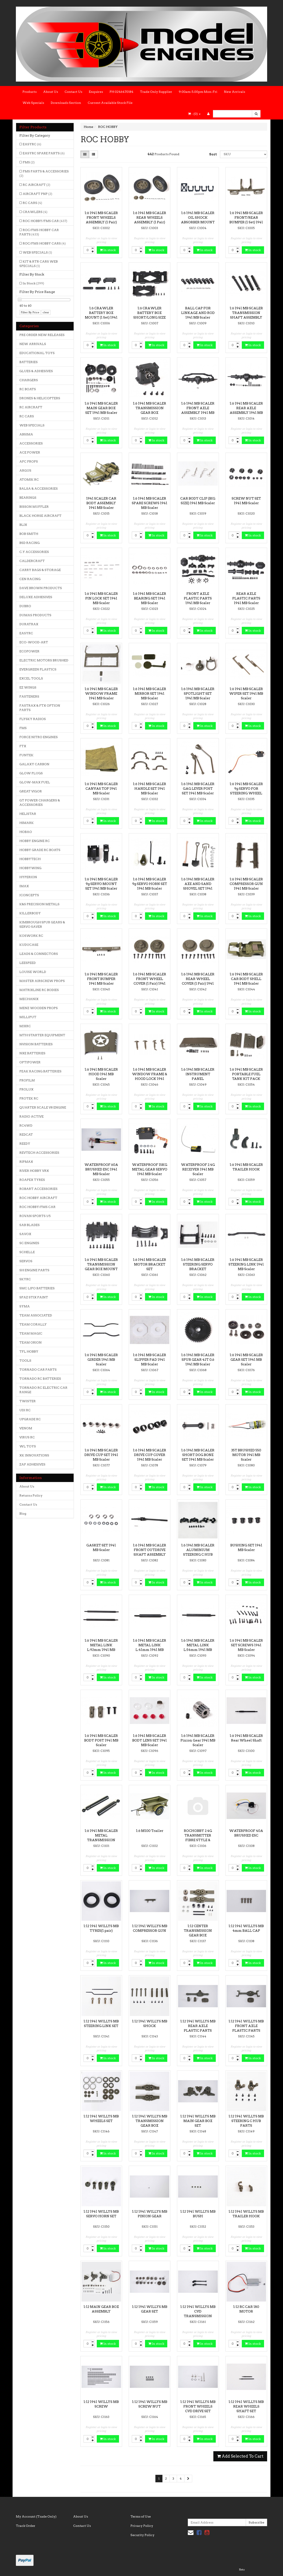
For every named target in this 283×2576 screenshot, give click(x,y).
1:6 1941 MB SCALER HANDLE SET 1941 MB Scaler (149, 788)
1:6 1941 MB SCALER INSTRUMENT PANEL (197, 1074)
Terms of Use (140, 2516)
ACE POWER (29, 452)
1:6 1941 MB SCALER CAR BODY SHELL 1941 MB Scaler (246, 979)
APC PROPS (28, 461)
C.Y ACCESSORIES (34, 552)
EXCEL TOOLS (31, 678)
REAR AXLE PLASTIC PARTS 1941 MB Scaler (246, 598)
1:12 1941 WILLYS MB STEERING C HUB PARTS (246, 2121)
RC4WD (25, 1125)
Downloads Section (66, 103)
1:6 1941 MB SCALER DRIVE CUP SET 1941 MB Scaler (101, 1455)
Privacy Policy (141, 2525)
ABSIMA (26, 434)
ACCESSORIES (31, 443)
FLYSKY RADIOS (32, 719)
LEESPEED (27, 963)
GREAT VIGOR (30, 791)
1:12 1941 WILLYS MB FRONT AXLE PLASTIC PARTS (246, 2026)
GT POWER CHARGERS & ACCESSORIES (39, 802)
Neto (242, 2569)
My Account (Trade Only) (36, 2516)
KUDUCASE (28, 944)
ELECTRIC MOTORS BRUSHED (43, 660)
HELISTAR (27, 814)
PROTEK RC (28, 1098)
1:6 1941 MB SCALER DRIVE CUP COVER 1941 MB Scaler (149, 1455)
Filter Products (33, 127)
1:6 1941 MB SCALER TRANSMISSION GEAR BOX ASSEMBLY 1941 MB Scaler (149, 412)
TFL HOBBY (28, 1351)
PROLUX (26, 1089)
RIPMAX (26, 1161)
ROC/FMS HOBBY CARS (44, 243)
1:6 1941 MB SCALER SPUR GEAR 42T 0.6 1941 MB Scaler (197, 1359)
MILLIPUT (27, 1017)
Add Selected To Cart (240, 2456)
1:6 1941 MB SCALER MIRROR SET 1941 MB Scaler (149, 693)
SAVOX (25, 1234)
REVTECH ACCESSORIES (39, 1152)
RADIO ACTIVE (31, 1116)
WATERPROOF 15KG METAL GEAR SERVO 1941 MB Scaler (149, 1169)
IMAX (24, 886)
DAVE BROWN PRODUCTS (40, 588)
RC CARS (32, 203)
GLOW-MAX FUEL (34, 782)
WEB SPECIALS (37, 252)
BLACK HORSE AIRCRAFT (40, 515)
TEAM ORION (30, 1342)
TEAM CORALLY (33, 1324)
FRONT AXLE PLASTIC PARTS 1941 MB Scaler (198, 598)
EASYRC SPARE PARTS (44, 153)
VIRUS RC (27, 1437)
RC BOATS (27, 389)
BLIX (23, 524)
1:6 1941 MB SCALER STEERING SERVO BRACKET (197, 1264)
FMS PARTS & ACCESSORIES (44, 173)
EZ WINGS (27, 687)
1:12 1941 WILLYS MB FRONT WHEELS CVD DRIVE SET (198, 2406)
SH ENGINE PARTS (34, 1270)
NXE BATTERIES (32, 1053)
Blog (22, 1513)
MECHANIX (29, 999)
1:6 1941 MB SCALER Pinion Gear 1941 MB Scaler (198, 1740)
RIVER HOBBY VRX (34, 1170)
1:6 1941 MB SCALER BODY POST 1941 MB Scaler (101, 1740)
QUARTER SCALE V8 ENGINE (42, 1107)
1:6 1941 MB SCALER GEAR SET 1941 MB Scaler (246, 1359)
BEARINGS (27, 497)
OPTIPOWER (30, 1062)
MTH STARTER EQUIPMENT (42, 1035)
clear (46, 312)
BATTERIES (28, 362)
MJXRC (25, 1026)
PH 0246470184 (121, 91)
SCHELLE (27, 1252)
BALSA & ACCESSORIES (38, 488)
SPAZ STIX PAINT (33, 1297)
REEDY (24, 1143)
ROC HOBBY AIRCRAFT (38, 1198)
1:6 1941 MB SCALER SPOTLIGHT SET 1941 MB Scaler (197, 693)
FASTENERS (29, 696)
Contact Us (73, 91)
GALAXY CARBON (34, 764)
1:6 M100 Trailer (149, 1831)
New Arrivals (234, 91)
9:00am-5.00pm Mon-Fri (198, 91)
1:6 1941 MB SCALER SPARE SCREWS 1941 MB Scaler (149, 503)
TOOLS (25, 1360)
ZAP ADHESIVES (32, 1464)
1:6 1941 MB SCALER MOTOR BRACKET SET (149, 1264)
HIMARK (26, 823)
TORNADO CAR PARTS (38, 1369)
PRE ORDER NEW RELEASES (42, 335)
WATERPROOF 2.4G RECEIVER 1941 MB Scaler (198, 1169)
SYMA (24, 1306)
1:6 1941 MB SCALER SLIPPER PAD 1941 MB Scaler (149, 1359)
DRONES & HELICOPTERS (39, 398)
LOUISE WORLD (32, 972)
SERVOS (25, 1261)
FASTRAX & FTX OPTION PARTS (39, 708)
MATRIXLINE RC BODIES (39, 990)
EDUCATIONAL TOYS (37, 353)
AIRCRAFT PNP (37, 194)
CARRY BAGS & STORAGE (40, 570)
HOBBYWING (30, 868)
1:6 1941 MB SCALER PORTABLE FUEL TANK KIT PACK (246, 1074)
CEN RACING (30, 579)
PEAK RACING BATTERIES (40, 1071)
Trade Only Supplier (156, 91)
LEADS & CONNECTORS (38, 954)
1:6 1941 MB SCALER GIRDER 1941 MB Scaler (101, 1359)
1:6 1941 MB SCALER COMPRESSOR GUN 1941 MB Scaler (246, 883)
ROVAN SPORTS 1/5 (35, 1216)
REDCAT (26, 1134)
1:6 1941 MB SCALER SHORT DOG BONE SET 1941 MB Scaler (197, 1455)
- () (194, 114)
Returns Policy (31, 1495)
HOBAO (25, 832)
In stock (108, 250)
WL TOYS (27, 1446)
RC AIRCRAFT (36, 185)
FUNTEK (26, 755)
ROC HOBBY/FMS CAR (45, 221)
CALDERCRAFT (32, 561)
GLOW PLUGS (31, 773)
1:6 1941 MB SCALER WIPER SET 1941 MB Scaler (246, 693)
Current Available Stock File (110, 103)
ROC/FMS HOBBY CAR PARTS (39, 232)
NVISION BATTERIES (36, 1044)
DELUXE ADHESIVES (35, 597)
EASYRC (32, 144)
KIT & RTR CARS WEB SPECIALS (38, 264)
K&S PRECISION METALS (39, 904)
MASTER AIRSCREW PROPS (42, 981)
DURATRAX (28, 624)
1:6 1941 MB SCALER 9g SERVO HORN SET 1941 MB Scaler (149, 883)
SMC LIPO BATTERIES (37, 1288)
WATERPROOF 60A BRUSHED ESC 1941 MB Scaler (101, 1169)
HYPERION (28, 877)
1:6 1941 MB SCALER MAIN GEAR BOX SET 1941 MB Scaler (101, 408)
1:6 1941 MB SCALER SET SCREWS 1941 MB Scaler (246, 1645)
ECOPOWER (29, 651)
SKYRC (25, 1279)
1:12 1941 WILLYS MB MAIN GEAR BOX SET (198, 2121)
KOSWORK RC (31, 935)
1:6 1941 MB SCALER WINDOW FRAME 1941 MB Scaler (101, 693)
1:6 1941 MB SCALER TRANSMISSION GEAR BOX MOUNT (101, 1264)
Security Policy (142, 2535)
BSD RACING (29, 543)
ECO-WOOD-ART (33, 642)
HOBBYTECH (30, 859)
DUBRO (25, 606)
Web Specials (33, 103)
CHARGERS (28, 380)
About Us (50, 91)
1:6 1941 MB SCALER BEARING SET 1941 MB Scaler (149, 598)
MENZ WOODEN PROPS (38, 1008)
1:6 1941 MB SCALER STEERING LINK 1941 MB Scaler (246, 1264)
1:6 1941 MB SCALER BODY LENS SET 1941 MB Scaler (149, 1740)
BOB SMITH (28, 534)
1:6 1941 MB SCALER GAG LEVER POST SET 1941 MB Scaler (197, 788)
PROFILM (27, 1080)
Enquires (96, 91)
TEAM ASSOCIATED (35, 1315)
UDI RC (25, 1410)
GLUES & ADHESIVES (36, 371)
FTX (22, 746)
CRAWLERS (35, 212)
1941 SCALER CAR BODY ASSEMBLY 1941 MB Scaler (101, 503)
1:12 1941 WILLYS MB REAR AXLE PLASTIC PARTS (198, 2026)
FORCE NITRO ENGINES (38, 737)
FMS (29, 162)
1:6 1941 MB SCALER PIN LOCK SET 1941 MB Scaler (101, 598)
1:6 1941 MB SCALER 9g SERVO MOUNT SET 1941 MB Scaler (101, 883)
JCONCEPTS (29, 895)
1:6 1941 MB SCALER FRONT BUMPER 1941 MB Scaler (101, 979)
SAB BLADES (29, 1225)
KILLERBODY (30, 913)
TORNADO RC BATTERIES (40, 1378)
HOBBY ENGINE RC (34, 841)
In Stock (33, 283)
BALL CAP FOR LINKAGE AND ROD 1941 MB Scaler (198, 312)
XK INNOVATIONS (34, 1455)
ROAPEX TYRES (32, 1180)
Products (29, 91)
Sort (213, 154)
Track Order (25, 2525)
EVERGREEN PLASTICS (37, 669)
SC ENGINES (29, 1243)
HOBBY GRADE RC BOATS (39, 850)
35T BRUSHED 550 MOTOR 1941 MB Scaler (246, 1455)
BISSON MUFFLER (34, 506)
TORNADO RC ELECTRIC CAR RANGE (43, 1390)
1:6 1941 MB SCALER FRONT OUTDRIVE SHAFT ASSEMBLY (149, 1550)
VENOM (25, 1428)
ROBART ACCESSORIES (38, 1189)
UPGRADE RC (30, 1419)
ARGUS (25, 470)
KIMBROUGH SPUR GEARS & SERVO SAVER (42, 924)
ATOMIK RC (29, 479)
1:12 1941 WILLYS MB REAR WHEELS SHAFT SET (246, 2406)
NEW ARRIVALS (32, 344)
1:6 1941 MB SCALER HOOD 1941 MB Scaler (101, 1074)
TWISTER (27, 1401)
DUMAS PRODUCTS (35, 615)
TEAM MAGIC (30, 1333)
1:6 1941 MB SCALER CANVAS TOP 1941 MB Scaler (101, 788)
